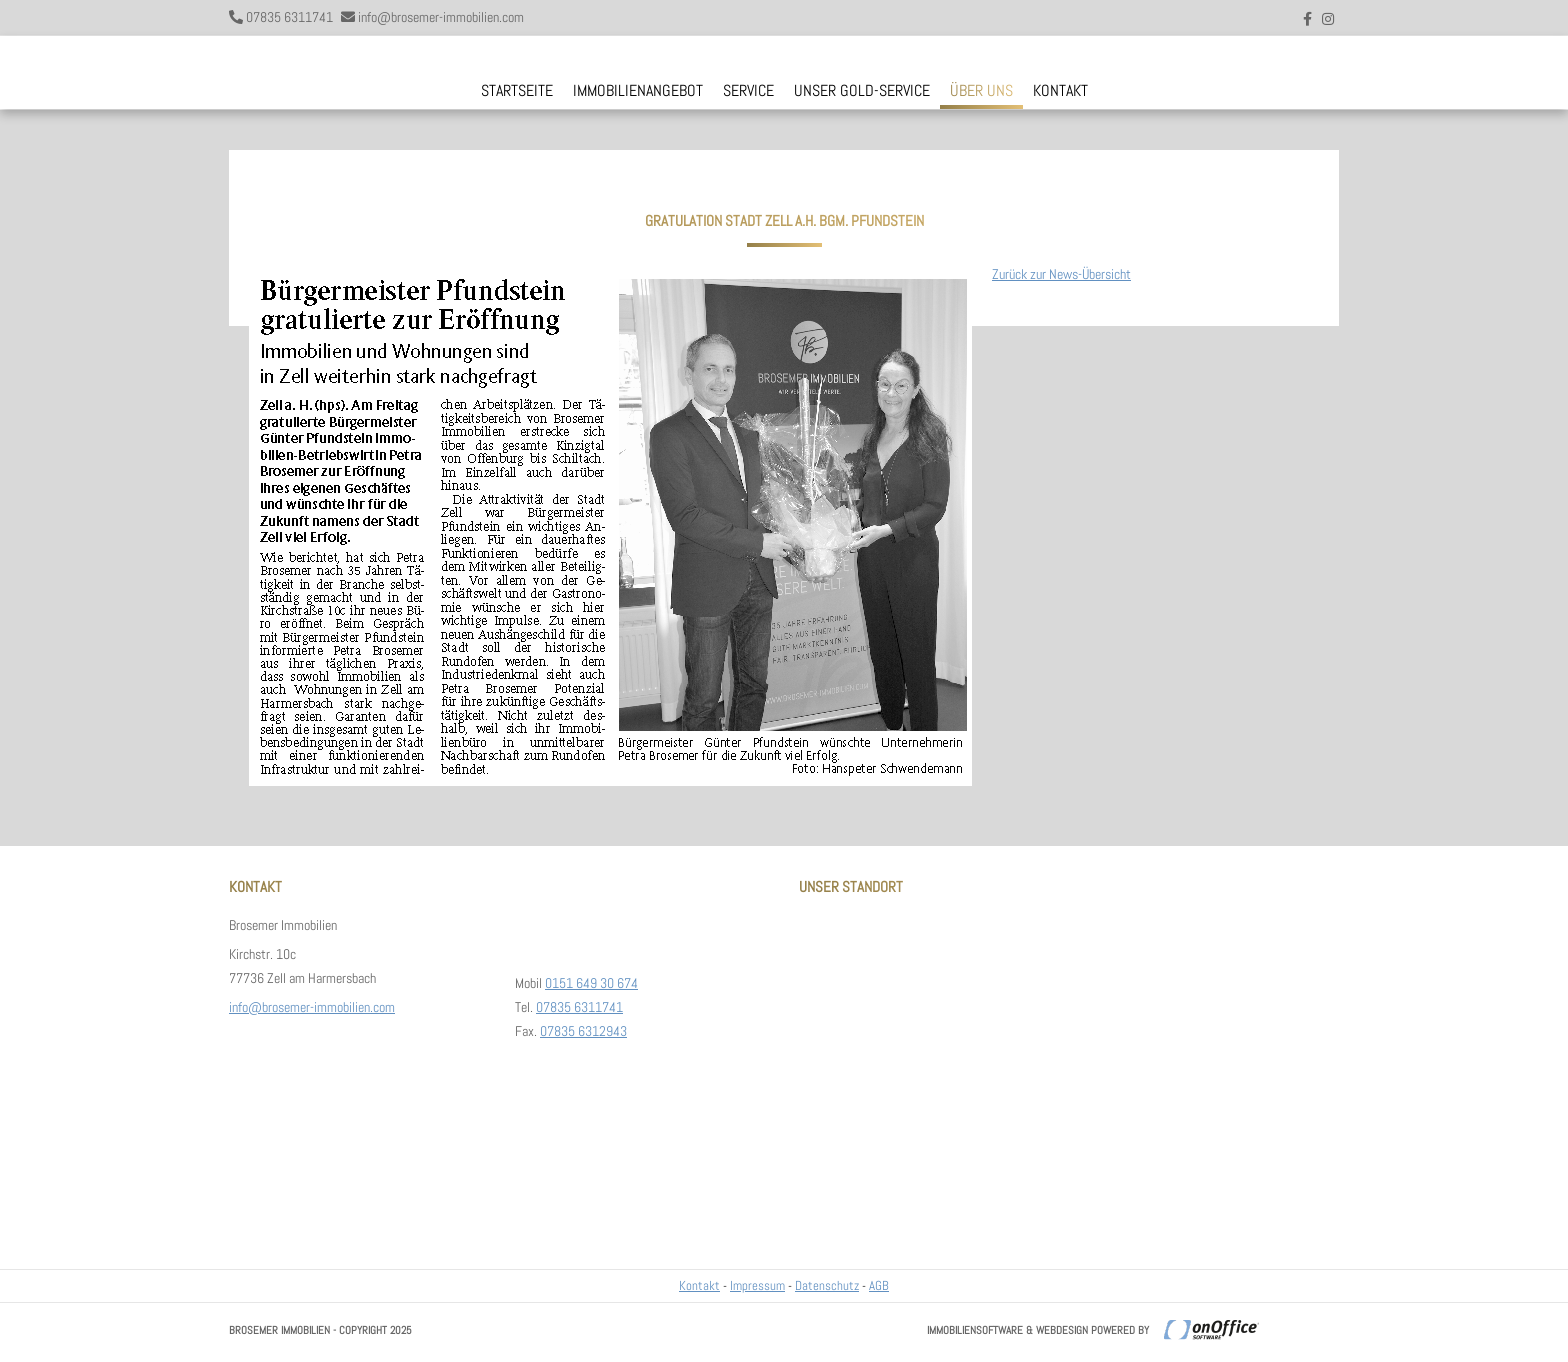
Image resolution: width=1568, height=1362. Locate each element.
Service (748, 90)
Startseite (517, 90)
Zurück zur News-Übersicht (1061, 274)
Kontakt (1060, 90)
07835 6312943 (583, 1031)
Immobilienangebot (638, 90)
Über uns (981, 90)
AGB (879, 1285)
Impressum (757, 1285)
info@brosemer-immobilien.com (441, 17)
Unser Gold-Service (862, 90)
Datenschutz (827, 1285)
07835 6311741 (289, 17)
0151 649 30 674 (591, 983)
